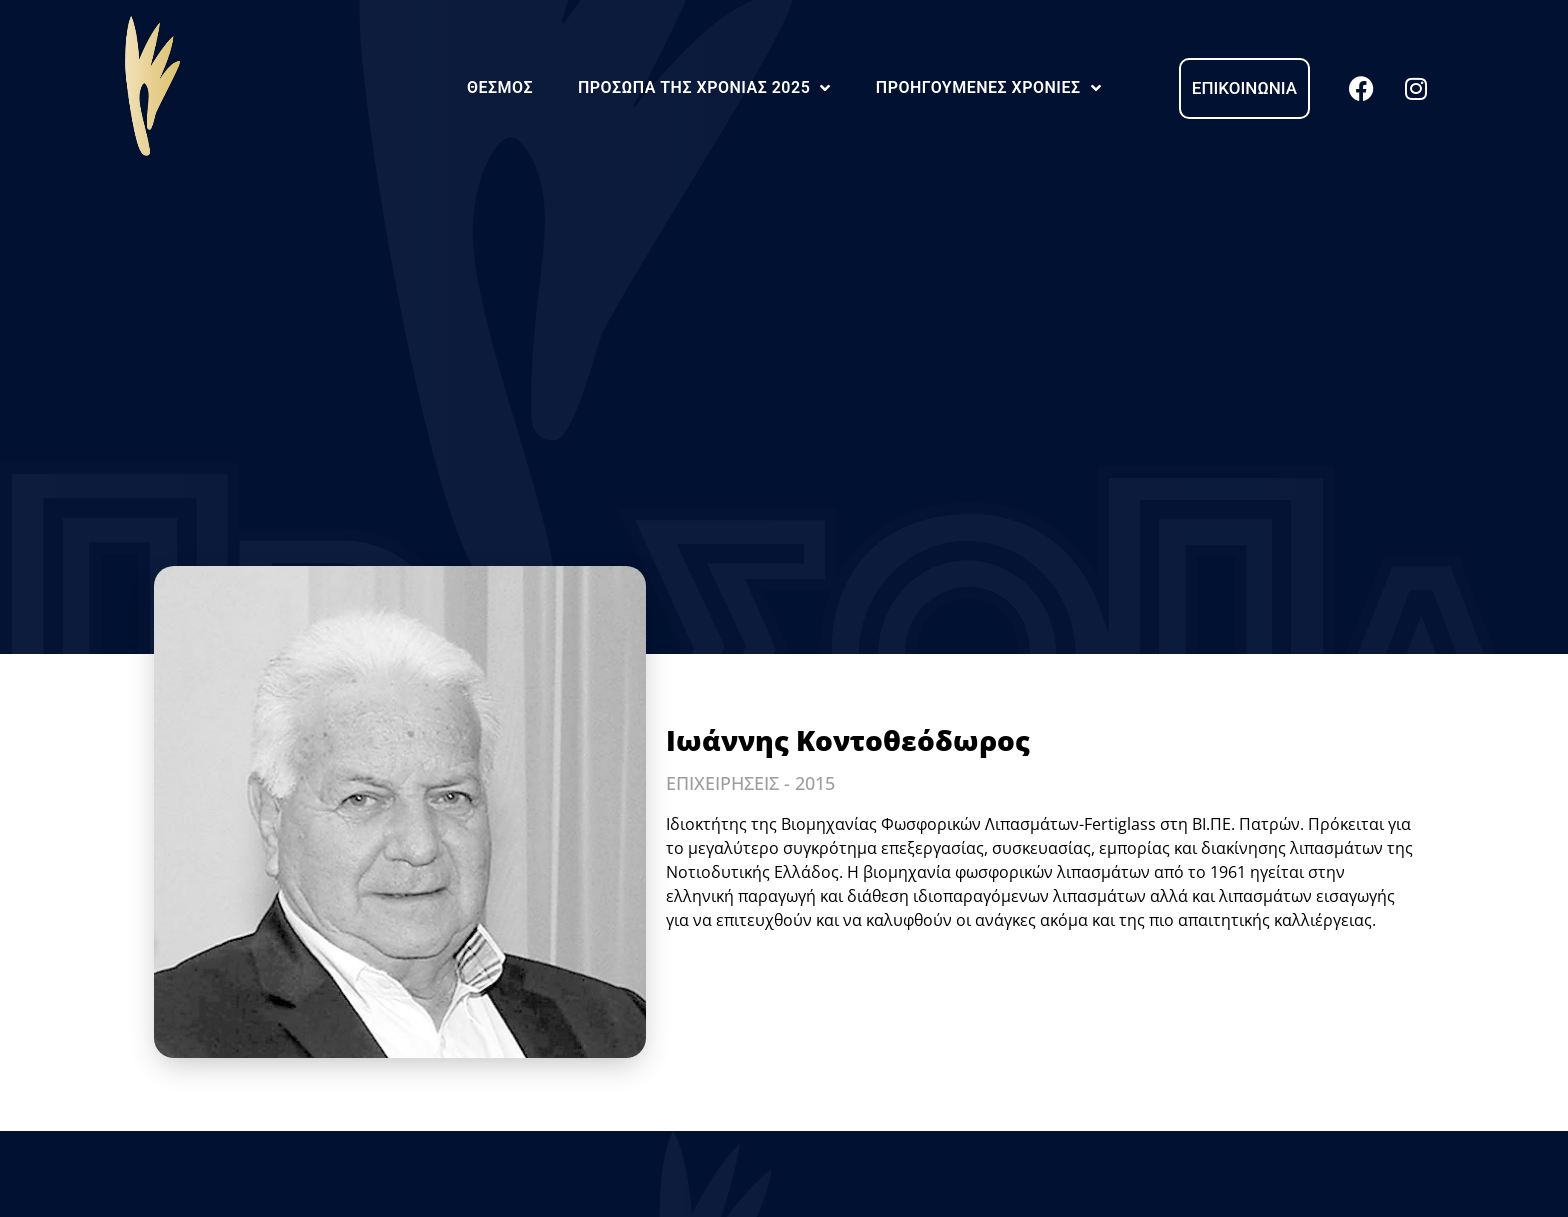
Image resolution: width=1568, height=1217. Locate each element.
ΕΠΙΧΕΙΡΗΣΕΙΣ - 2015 (750, 783)
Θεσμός (500, 87)
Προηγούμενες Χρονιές (988, 88)
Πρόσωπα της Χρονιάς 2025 (704, 88)
